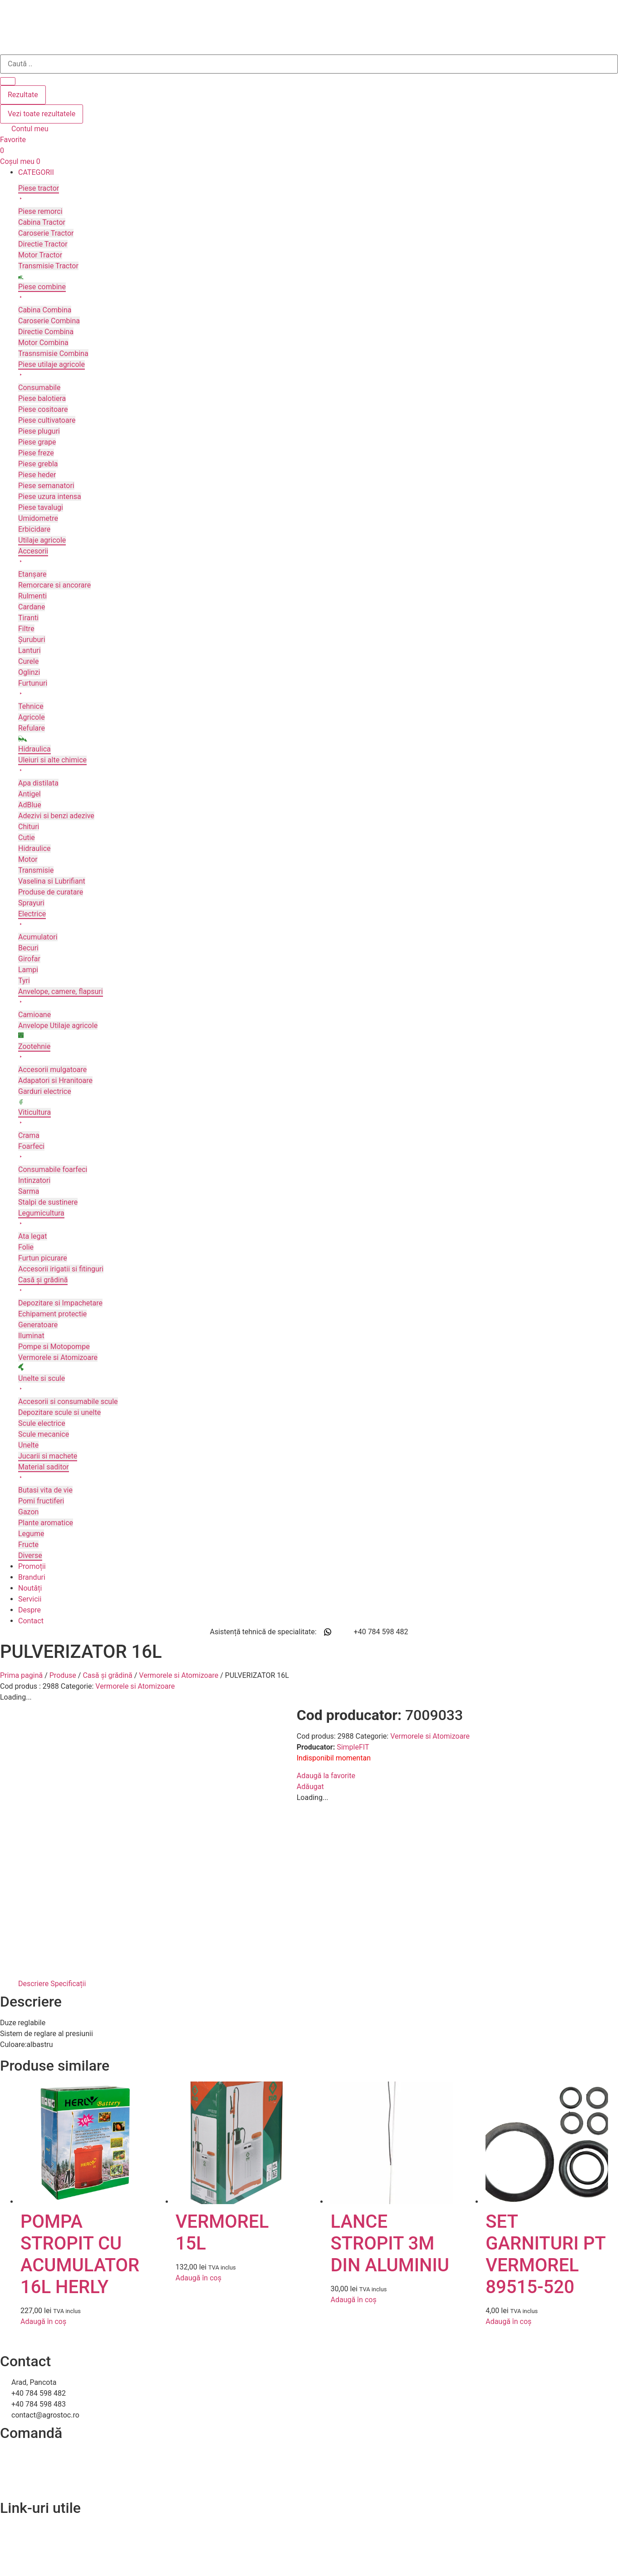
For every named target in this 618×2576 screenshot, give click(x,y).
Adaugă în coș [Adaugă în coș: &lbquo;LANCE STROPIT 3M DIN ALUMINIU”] (353, 2124)
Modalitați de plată (30, 2301)
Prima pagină (21, 1675)
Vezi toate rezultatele (41, 113)
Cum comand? (23, 2279)
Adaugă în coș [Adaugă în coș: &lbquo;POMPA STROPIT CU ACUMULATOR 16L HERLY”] (43, 2146)
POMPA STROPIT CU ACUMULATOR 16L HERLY (79, 2079)
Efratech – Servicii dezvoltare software (62, 2564)
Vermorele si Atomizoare (178, 1675)
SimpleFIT (56, 1747)
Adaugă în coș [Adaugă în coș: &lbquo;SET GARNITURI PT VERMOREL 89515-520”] (508, 2146)
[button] (318, 172)
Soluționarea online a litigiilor (46, 2397)
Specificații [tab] (68, 1808)
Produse (62, 1675)
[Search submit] (7, 81)
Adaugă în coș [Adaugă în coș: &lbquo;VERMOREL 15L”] (198, 2102)
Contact (12, 2353)
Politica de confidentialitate (44, 2375)
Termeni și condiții (29, 2312)
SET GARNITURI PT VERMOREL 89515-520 (545, 2079)
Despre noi (17, 2364)
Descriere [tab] (33, 1808)
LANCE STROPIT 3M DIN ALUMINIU (389, 2068)
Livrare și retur (23, 2290)
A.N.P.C (12, 2386)
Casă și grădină (107, 1675)
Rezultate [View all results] (23, 94)
